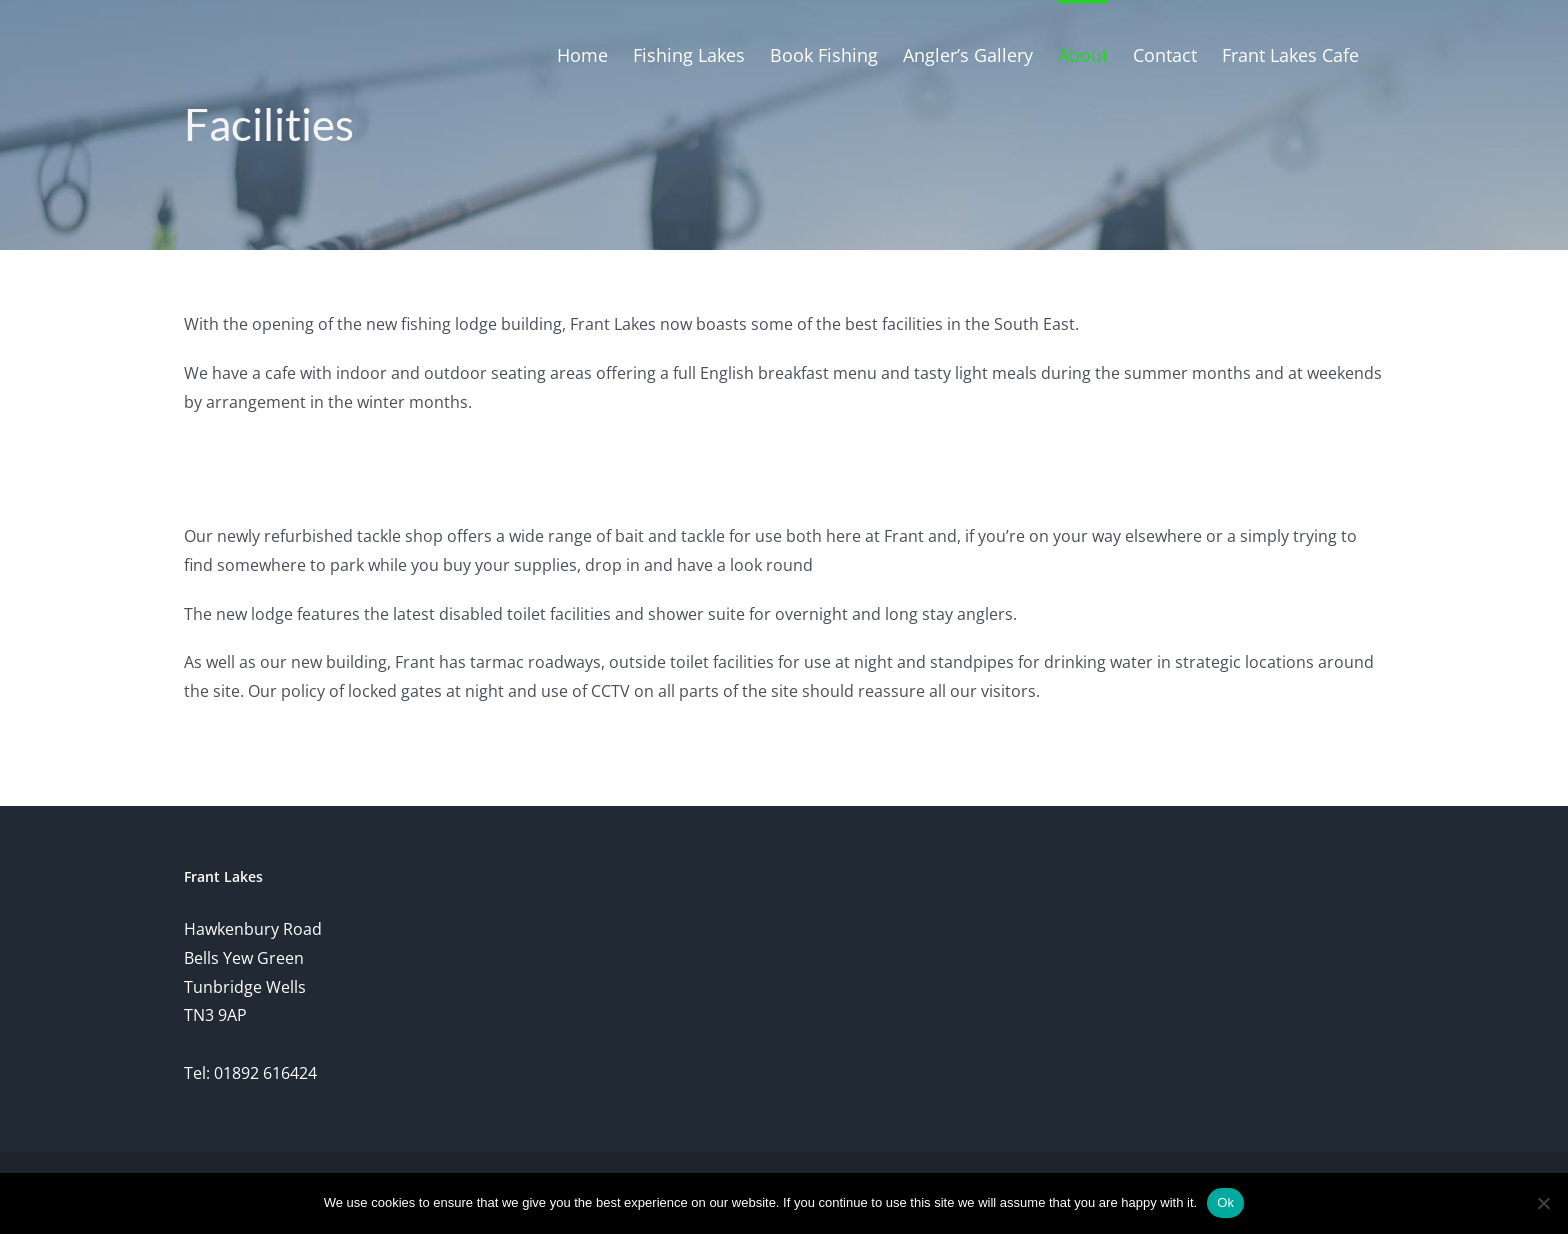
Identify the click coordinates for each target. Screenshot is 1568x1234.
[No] (1543, 1203)
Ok (1225, 1202)
